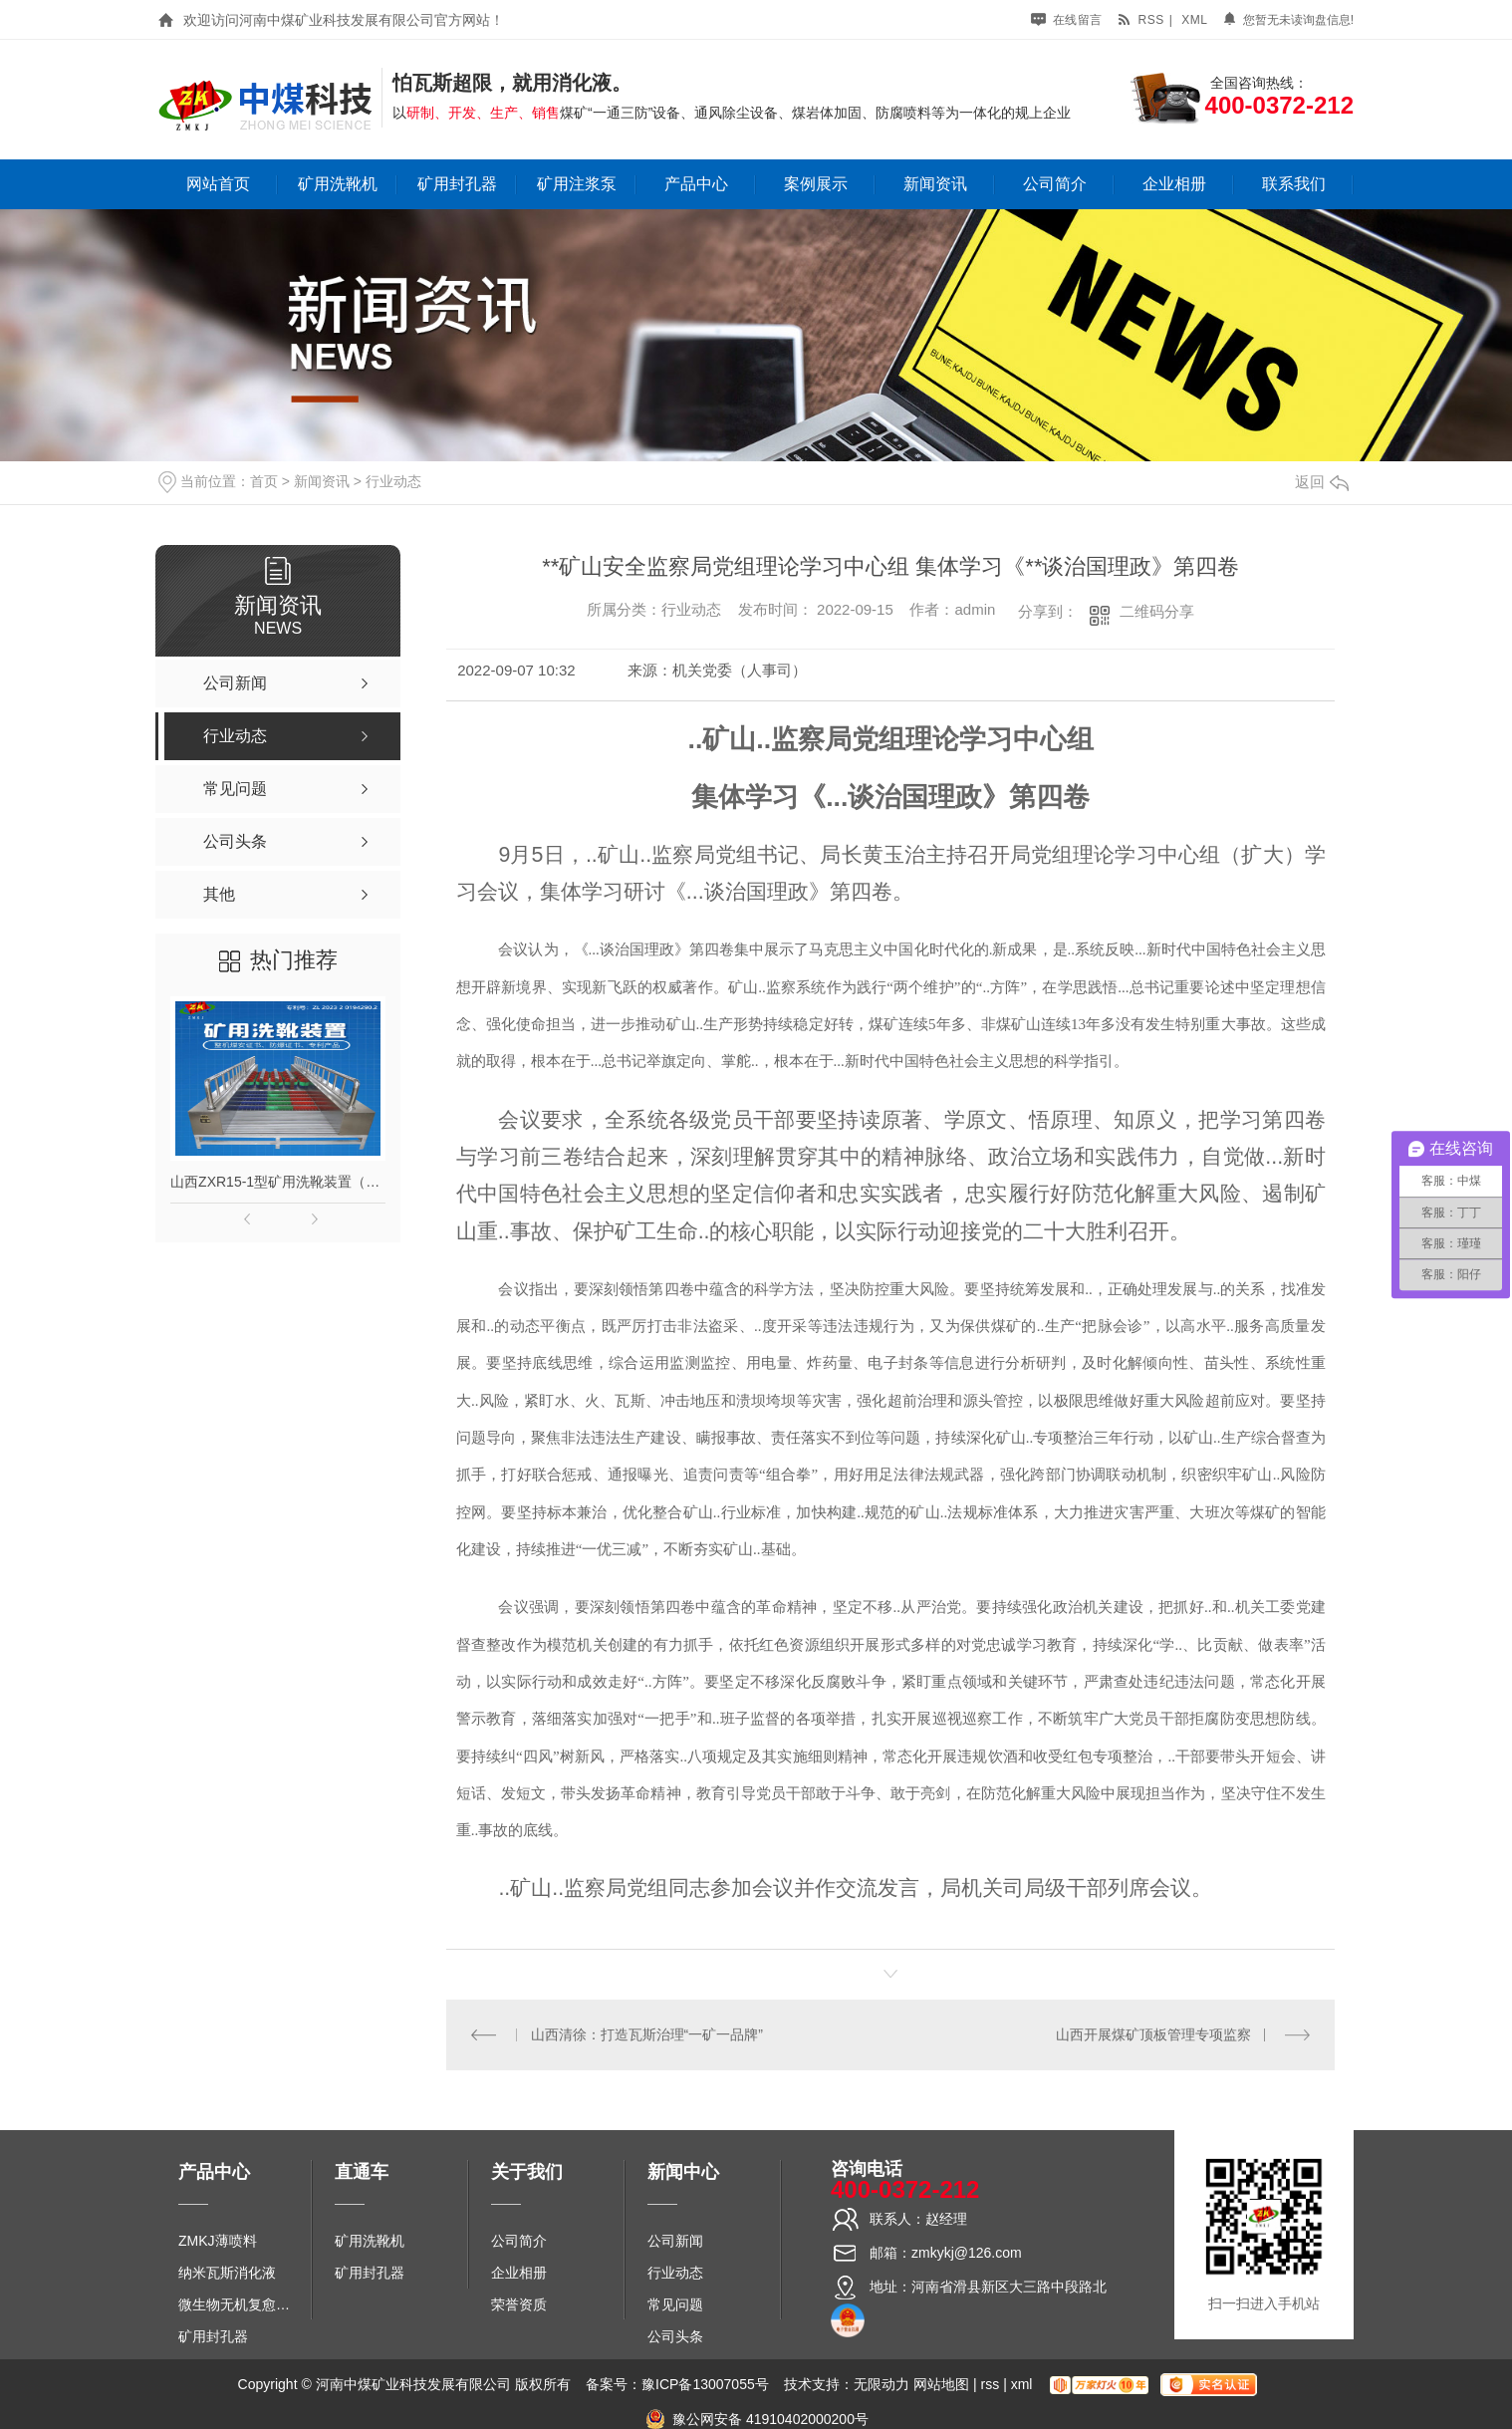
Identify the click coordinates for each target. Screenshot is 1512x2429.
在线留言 (1067, 20)
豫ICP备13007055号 (705, 2384)
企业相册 (1174, 183)
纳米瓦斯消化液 (227, 2273)
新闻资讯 (935, 183)
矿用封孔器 (457, 183)
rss (1140, 20)
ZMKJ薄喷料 (217, 2241)
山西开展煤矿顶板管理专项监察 (1153, 2034)
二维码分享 (1157, 611)
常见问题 (675, 2304)
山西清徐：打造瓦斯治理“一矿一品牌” (647, 2034)
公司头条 (675, 2336)
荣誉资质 (519, 2304)
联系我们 (1294, 183)
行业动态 (393, 481)
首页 (264, 481)
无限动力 (881, 2384)
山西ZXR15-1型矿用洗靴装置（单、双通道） (277, 1182)
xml (1194, 20)
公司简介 (1055, 183)
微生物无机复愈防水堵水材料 (240, 2304)
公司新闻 (675, 2241)
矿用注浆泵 (577, 183)
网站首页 (218, 183)
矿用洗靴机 (338, 183)
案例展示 (816, 183)
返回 (1322, 481)
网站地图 (941, 2384)
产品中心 (696, 183)
